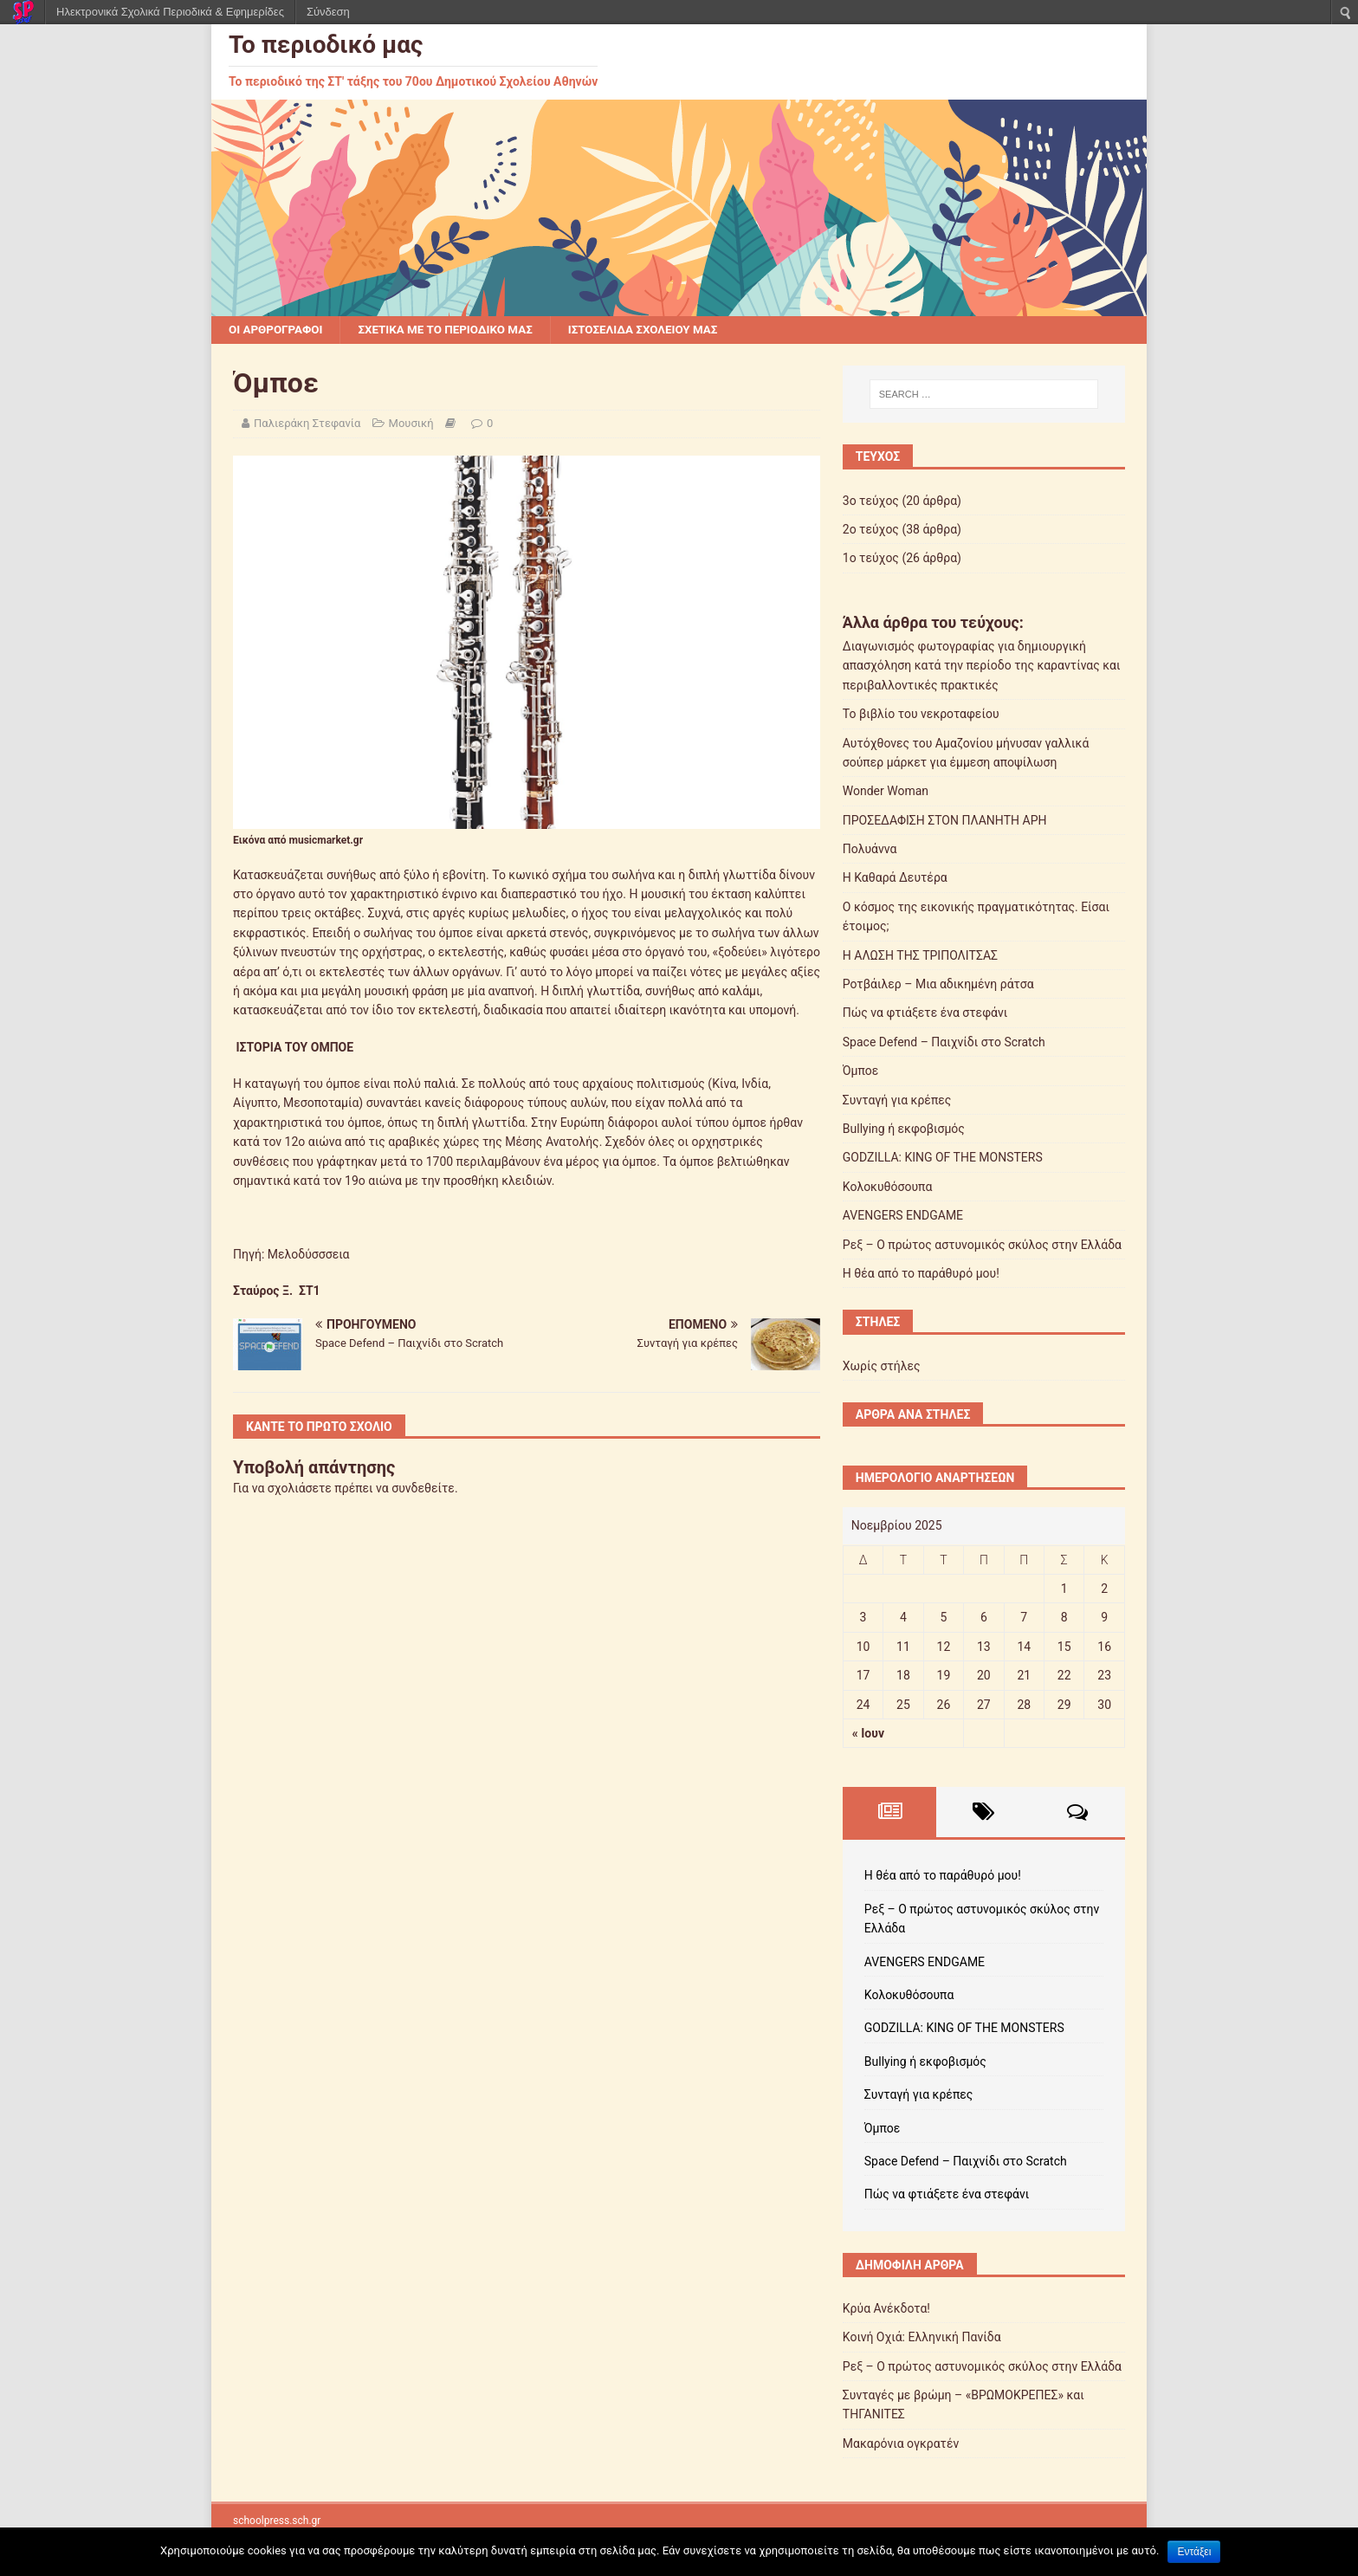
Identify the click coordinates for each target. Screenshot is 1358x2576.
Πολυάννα (870, 850)
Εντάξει (1194, 2552)
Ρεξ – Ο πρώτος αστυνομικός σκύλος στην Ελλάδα (982, 1245)
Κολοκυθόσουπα (888, 1187)
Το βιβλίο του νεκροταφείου (921, 715)
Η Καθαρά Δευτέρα (895, 878)
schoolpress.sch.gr (276, 2521)
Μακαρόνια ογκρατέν (901, 2444)
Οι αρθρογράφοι (278, 330)
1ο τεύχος (871, 559)
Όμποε (861, 1071)
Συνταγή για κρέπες (897, 1101)
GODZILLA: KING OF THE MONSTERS (943, 1158)
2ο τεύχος (871, 530)
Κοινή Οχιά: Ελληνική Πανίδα (922, 2338)
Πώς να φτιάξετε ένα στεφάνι (925, 1013)
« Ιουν (868, 1734)
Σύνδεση (328, 11)
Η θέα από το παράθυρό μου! (921, 1274)
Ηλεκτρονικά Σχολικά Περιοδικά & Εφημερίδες (170, 11)
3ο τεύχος (871, 501)
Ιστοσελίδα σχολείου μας (658, 330)
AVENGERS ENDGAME (903, 1216)
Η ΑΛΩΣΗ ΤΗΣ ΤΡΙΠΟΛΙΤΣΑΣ (920, 956)
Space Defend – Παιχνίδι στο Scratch (944, 1043)
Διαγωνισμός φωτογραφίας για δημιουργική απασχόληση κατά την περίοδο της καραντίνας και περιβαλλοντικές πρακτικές (982, 666)
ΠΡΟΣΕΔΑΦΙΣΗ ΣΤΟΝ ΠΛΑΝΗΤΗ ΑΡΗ (945, 821)
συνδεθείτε (423, 1489)
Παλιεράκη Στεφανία (307, 423)
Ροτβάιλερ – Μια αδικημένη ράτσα (938, 985)
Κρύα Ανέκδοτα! (886, 2309)
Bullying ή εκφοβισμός (904, 1129)
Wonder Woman (885, 792)
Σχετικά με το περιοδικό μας (453, 330)
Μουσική (411, 423)
